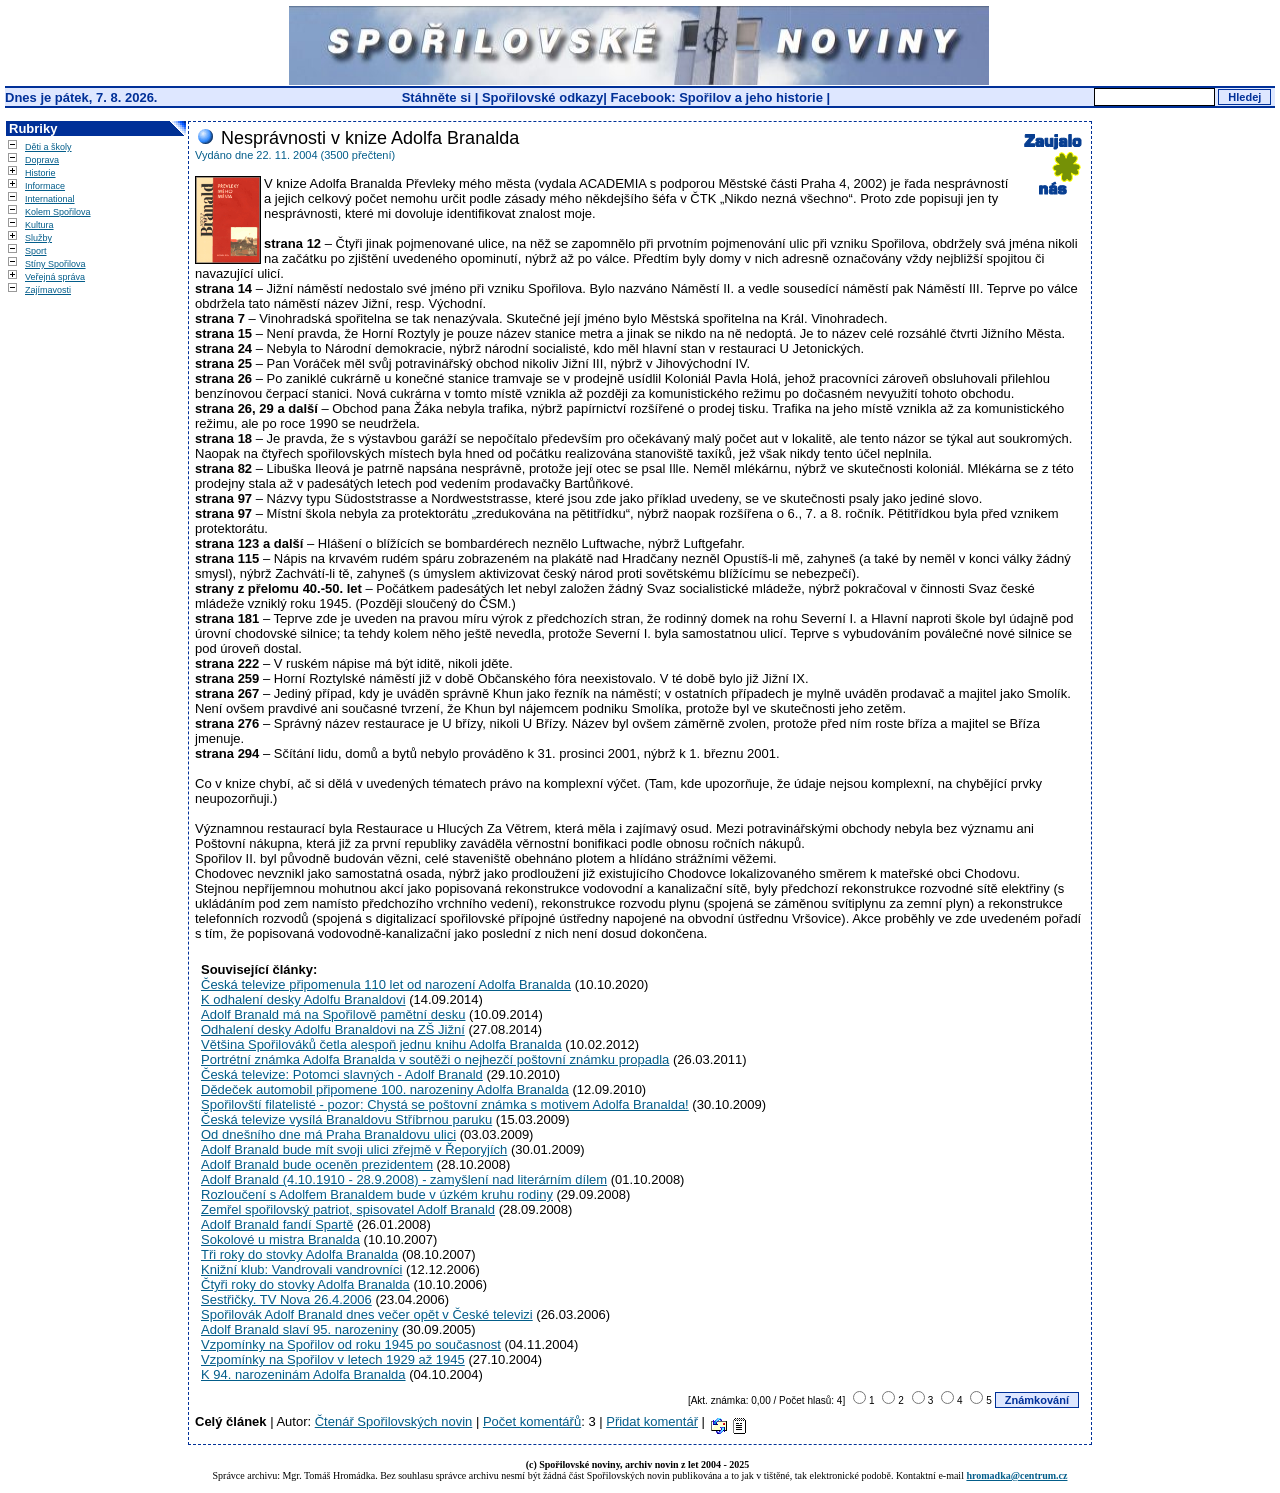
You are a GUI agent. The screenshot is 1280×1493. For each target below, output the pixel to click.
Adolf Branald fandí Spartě (277, 1224)
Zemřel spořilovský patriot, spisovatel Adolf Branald (348, 1209)
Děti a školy (48, 147)
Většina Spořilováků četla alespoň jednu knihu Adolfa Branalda (381, 1044)
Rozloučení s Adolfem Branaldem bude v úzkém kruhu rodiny (377, 1194)
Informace (45, 186)
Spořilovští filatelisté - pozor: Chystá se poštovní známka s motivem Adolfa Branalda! (445, 1104)
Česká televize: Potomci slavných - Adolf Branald (342, 1074)
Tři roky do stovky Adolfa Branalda (299, 1254)
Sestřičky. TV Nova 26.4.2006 (286, 1299)
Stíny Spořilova (55, 264)
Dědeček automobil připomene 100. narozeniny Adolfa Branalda (385, 1089)
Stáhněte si (438, 97)
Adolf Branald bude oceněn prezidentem (317, 1164)
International (50, 199)
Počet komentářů (532, 1421)
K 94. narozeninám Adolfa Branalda (303, 1374)
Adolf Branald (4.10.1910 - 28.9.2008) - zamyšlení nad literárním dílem (404, 1179)
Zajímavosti (48, 290)
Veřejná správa (55, 277)
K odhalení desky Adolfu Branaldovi (303, 999)
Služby (38, 238)
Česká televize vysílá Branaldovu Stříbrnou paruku (346, 1119)
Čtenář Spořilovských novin (394, 1421)
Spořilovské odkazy (542, 97)
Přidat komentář (652, 1421)
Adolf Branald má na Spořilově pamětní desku (333, 1014)
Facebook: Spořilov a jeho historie (717, 97)
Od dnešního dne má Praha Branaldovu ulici (328, 1134)
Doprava (42, 160)
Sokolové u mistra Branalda (280, 1239)
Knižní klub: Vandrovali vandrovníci (301, 1269)
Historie (40, 173)
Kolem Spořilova (58, 212)
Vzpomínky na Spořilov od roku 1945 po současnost (351, 1344)
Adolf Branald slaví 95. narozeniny (299, 1329)
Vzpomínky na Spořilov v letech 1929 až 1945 (333, 1359)
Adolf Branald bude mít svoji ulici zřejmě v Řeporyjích (354, 1149)
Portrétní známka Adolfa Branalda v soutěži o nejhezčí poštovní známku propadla (435, 1059)
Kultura (39, 225)
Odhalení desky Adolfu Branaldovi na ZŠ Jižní (333, 1029)
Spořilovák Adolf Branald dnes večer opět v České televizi (367, 1314)
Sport (36, 251)
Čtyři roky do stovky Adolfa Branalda (305, 1284)
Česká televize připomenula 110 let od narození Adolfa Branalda (386, 984)
